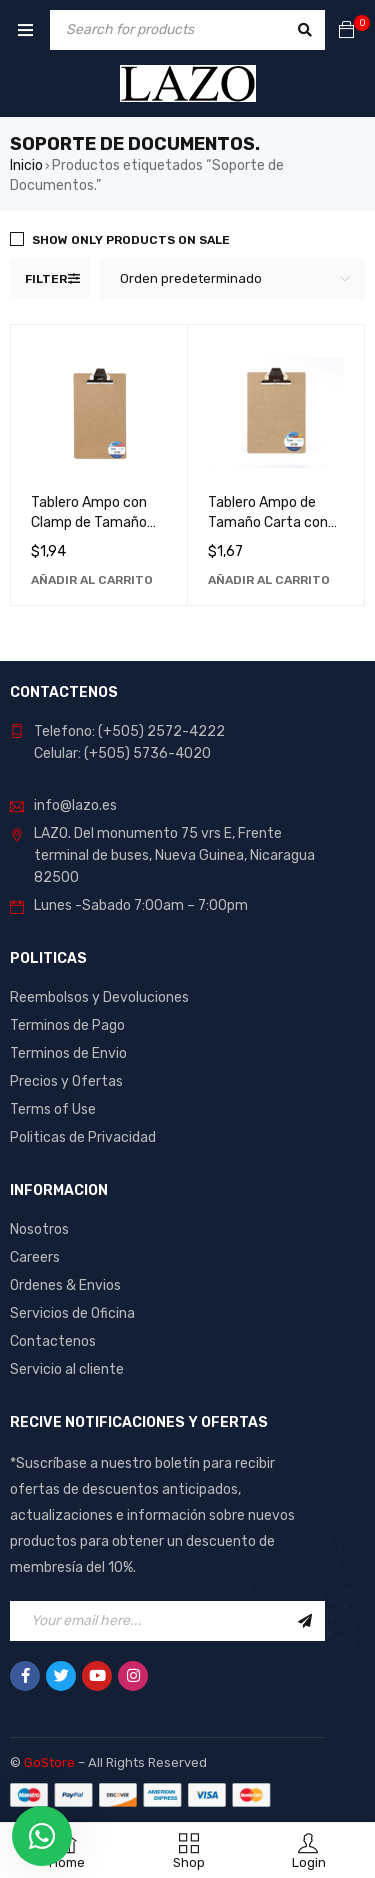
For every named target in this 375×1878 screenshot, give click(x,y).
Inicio (26, 165)
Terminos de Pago (67, 1025)
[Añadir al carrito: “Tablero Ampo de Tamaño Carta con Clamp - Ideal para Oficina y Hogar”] (269, 580)
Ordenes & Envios (65, 1285)
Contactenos (53, 1341)
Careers (35, 1257)
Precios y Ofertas (66, 1081)
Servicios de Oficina (72, 1313)
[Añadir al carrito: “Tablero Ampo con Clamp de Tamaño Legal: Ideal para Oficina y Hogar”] (92, 580)
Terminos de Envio (68, 1053)
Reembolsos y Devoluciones (99, 997)
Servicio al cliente (67, 1369)
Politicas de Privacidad (83, 1137)
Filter (46, 279)
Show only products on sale (131, 240)
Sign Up (305, 1621)
